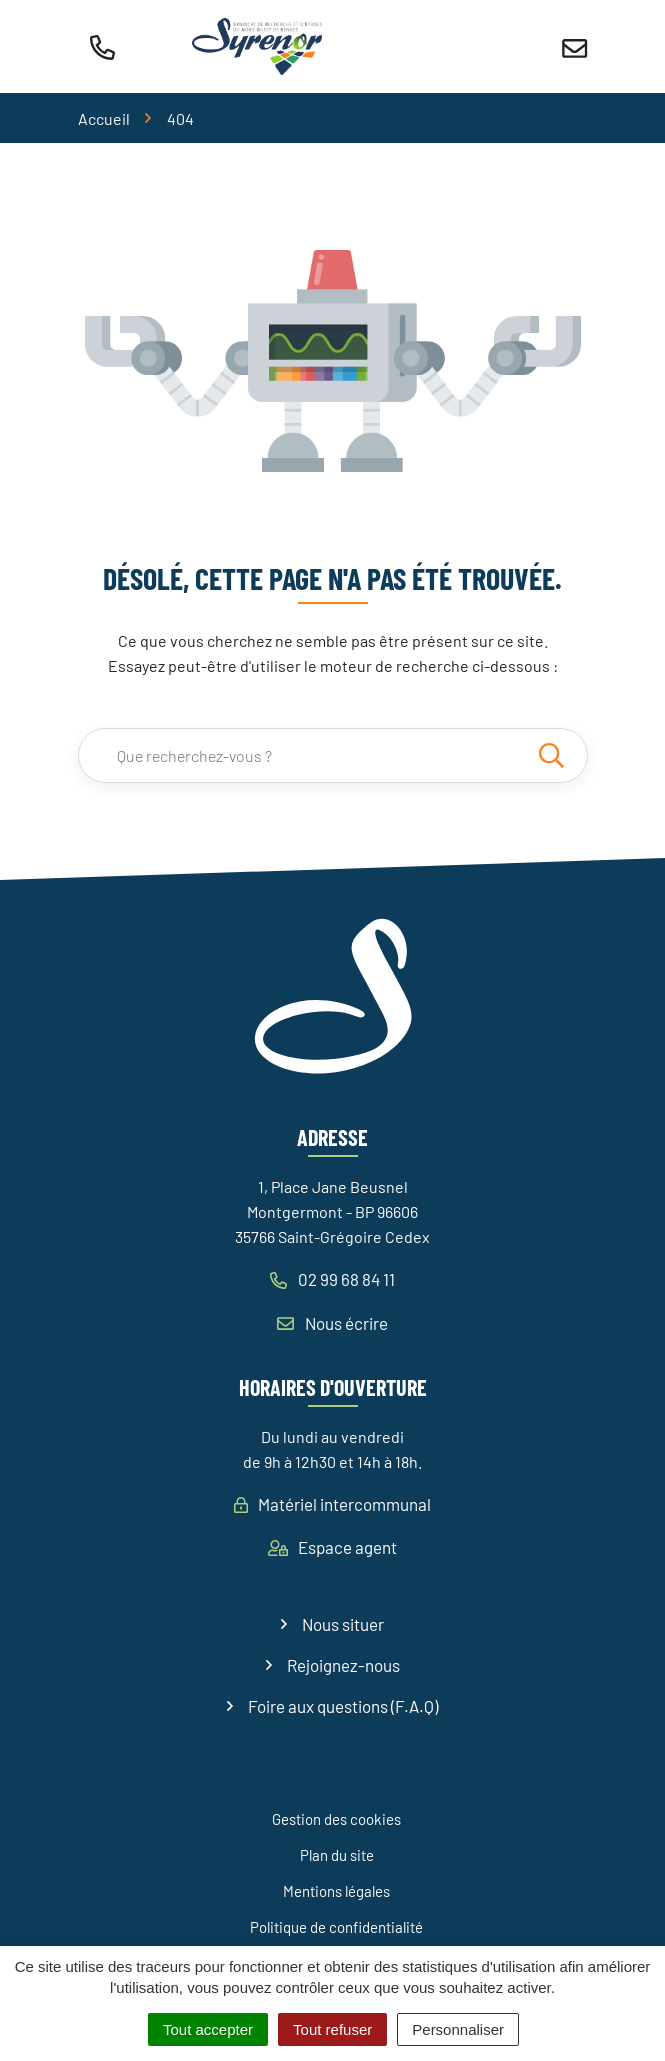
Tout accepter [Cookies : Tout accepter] (208, 2029)
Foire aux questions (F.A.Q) (343, 1706)
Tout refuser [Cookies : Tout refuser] (332, 2029)
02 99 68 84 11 (332, 1279)
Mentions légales (336, 1891)
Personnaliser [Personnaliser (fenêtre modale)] (458, 2029)
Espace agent (332, 1547)
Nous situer (343, 1624)
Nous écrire (332, 1323)
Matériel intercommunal (332, 1504)
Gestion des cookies (336, 1819)
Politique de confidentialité (336, 1927)
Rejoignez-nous (343, 1665)
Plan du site (337, 1855)
